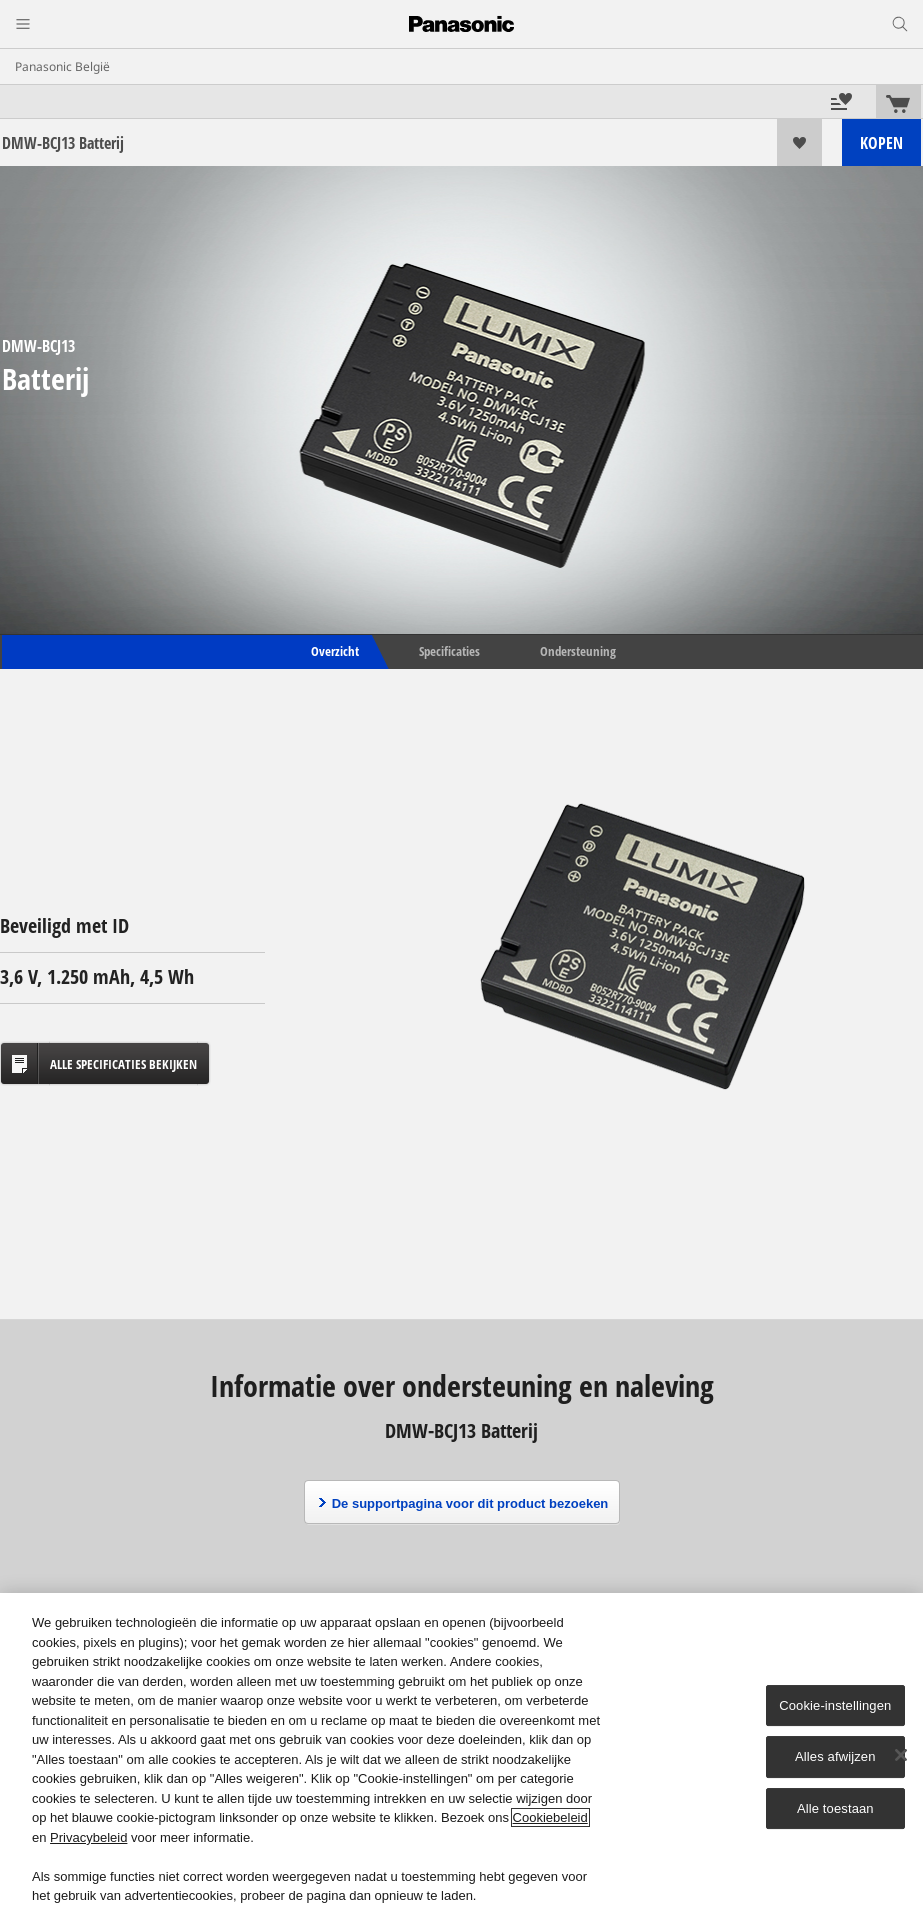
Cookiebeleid (550, 1817)
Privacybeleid (88, 1837)
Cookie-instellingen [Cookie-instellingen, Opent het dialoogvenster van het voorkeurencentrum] (835, 1705)
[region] (461, 1754)
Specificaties (449, 651)
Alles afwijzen (835, 1756)
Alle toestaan (835, 1808)
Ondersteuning (578, 651)
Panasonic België (62, 66)
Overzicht (333, 651)
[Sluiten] (901, 1755)
